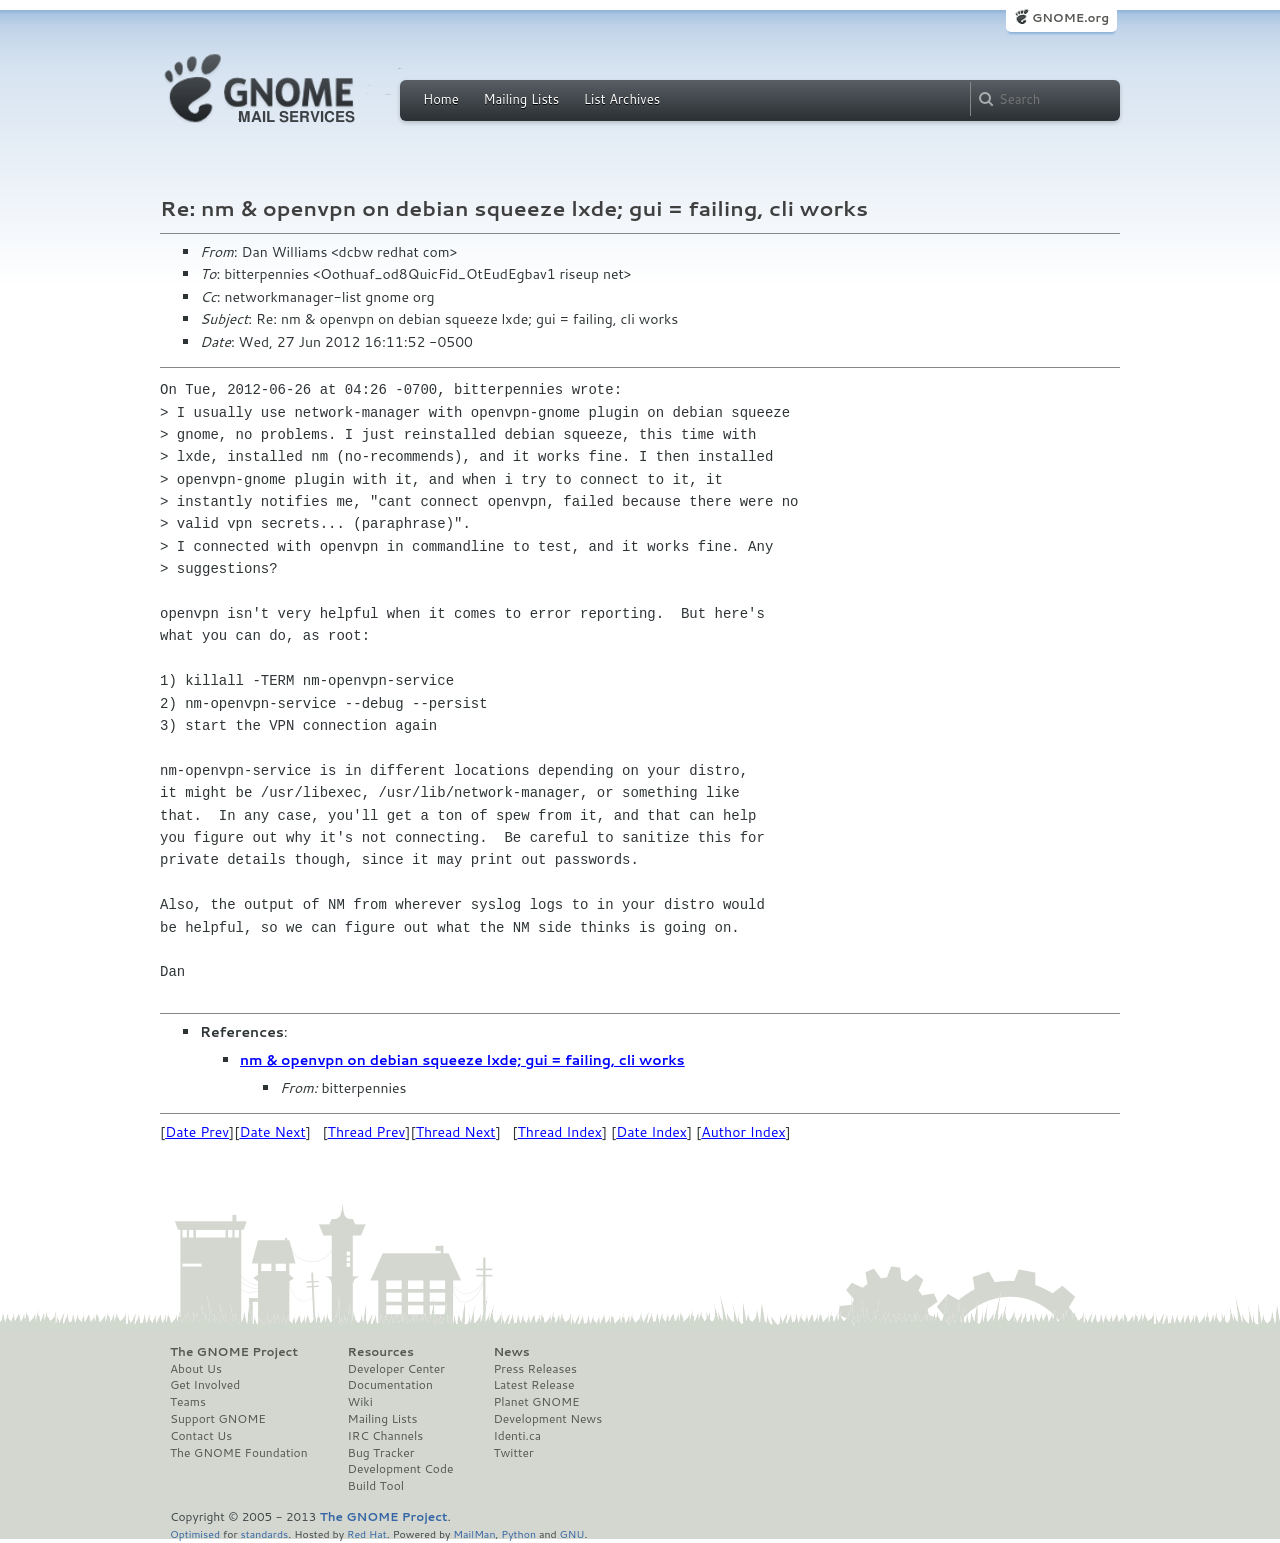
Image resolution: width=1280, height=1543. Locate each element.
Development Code (401, 1469)
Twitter (513, 1453)
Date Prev (197, 1132)
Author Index (743, 1132)
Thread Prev (367, 1132)
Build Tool (376, 1486)
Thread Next (456, 1132)
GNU (572, 1533)
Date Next (272, 1132)
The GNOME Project (234, 1352)
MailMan (474, 1533)
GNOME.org (1070, 17)
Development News (547, 1419)
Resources (381, 1352)
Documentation (390, 1385)
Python (518, 1533)
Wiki (360, 1402)
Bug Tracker (381, 1453)
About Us (196, 1369)
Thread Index (560, 1132)
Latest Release (533, 1385)
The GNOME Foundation (239, 1453)
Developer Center (396, 1369)
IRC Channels (386, 1436)
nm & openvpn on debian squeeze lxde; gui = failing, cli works (462, 1060)
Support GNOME (218, 1419)
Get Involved (205, 1385)
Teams (188, 1402)
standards (264, 1533)
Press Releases (534, 1369)
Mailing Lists (521, 99)
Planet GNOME (536, 1402)
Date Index (651, 1132)
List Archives (622, 99)
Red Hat (367, 1533)
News (511, 1352)
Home (441, 99)
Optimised (195, 1533)
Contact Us (201, 1436)
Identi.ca (517, 1436)
